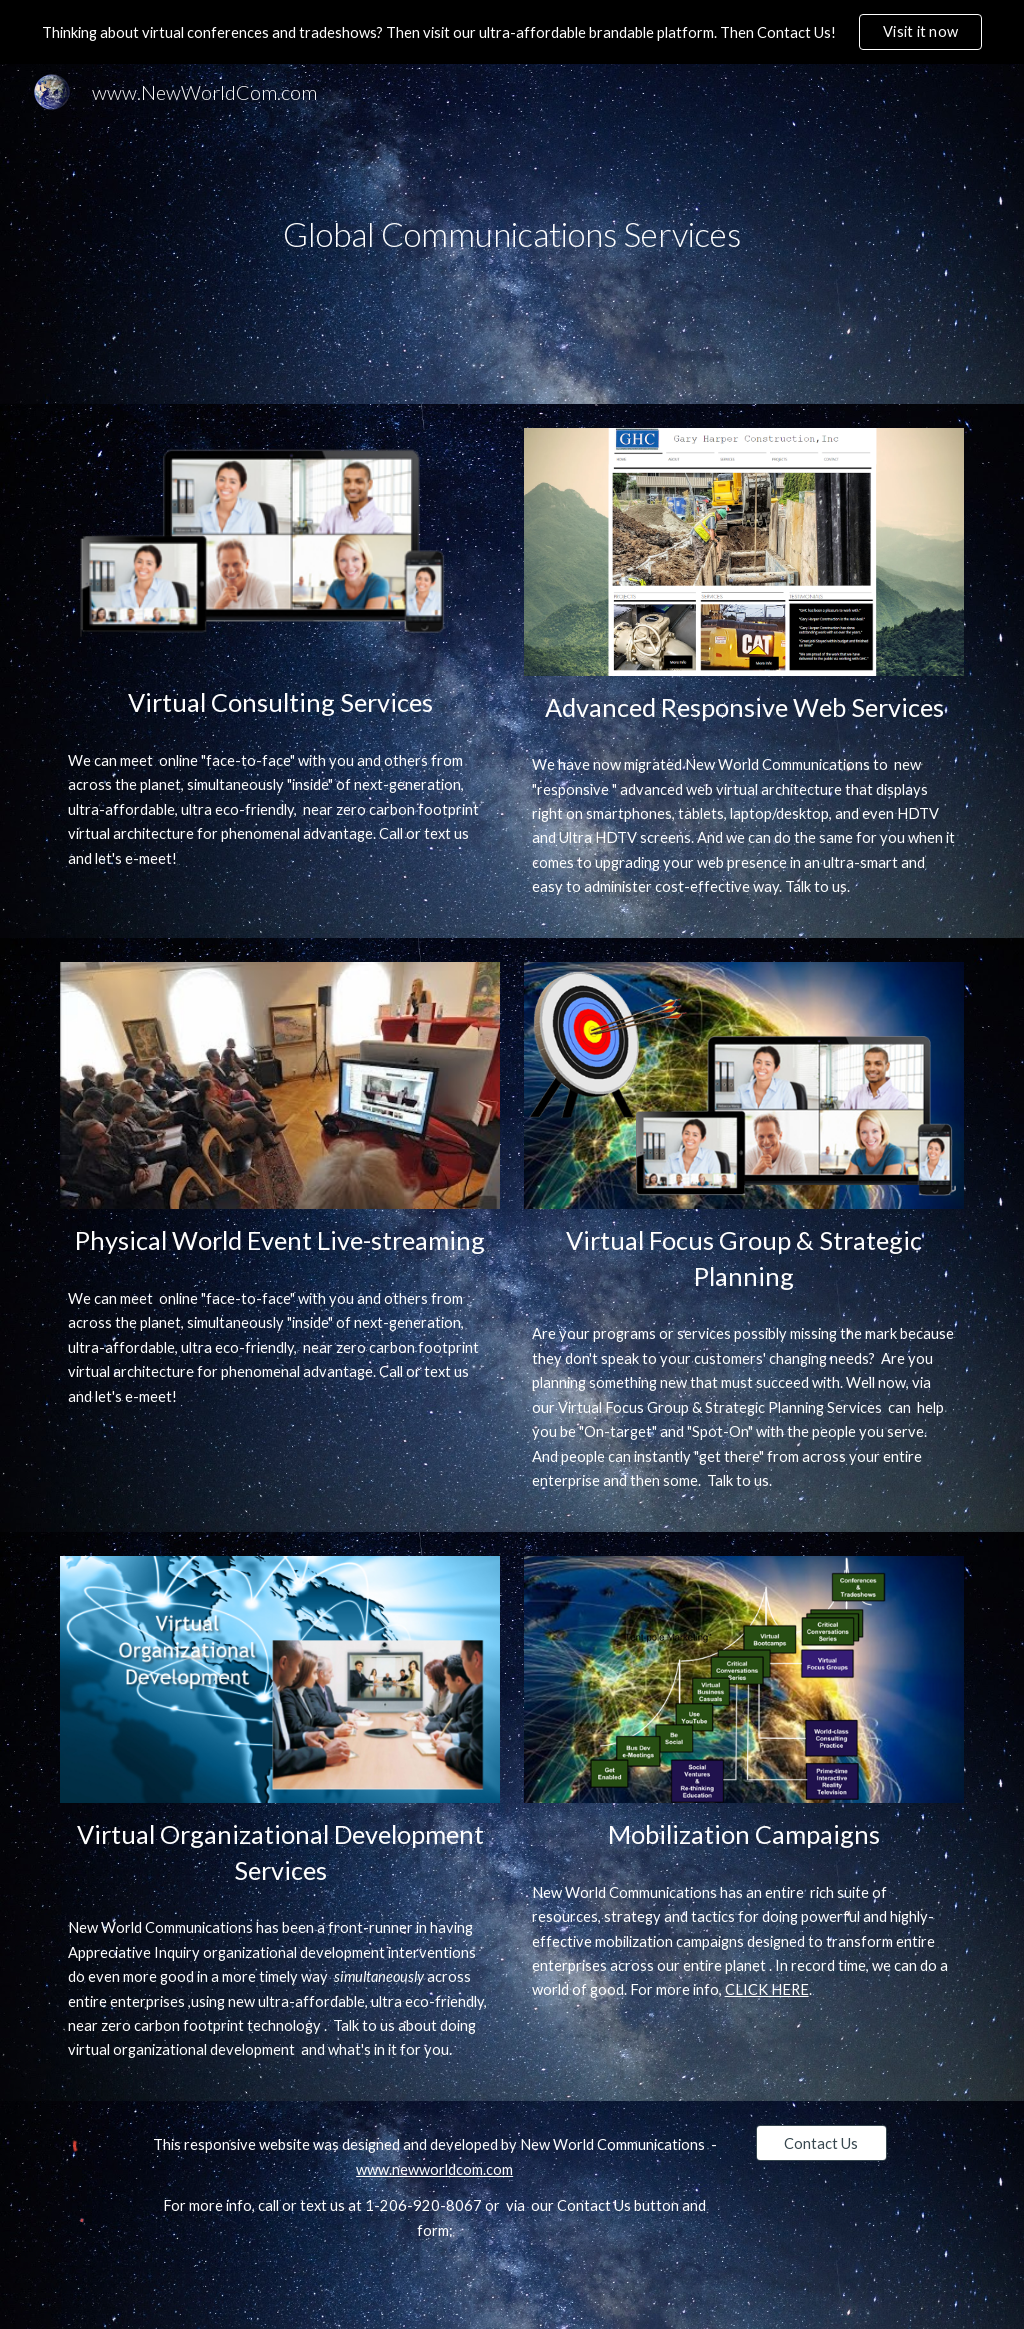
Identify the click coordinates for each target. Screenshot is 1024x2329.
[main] (511, 234)
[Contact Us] (821, 2143)
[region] (512, 32)
